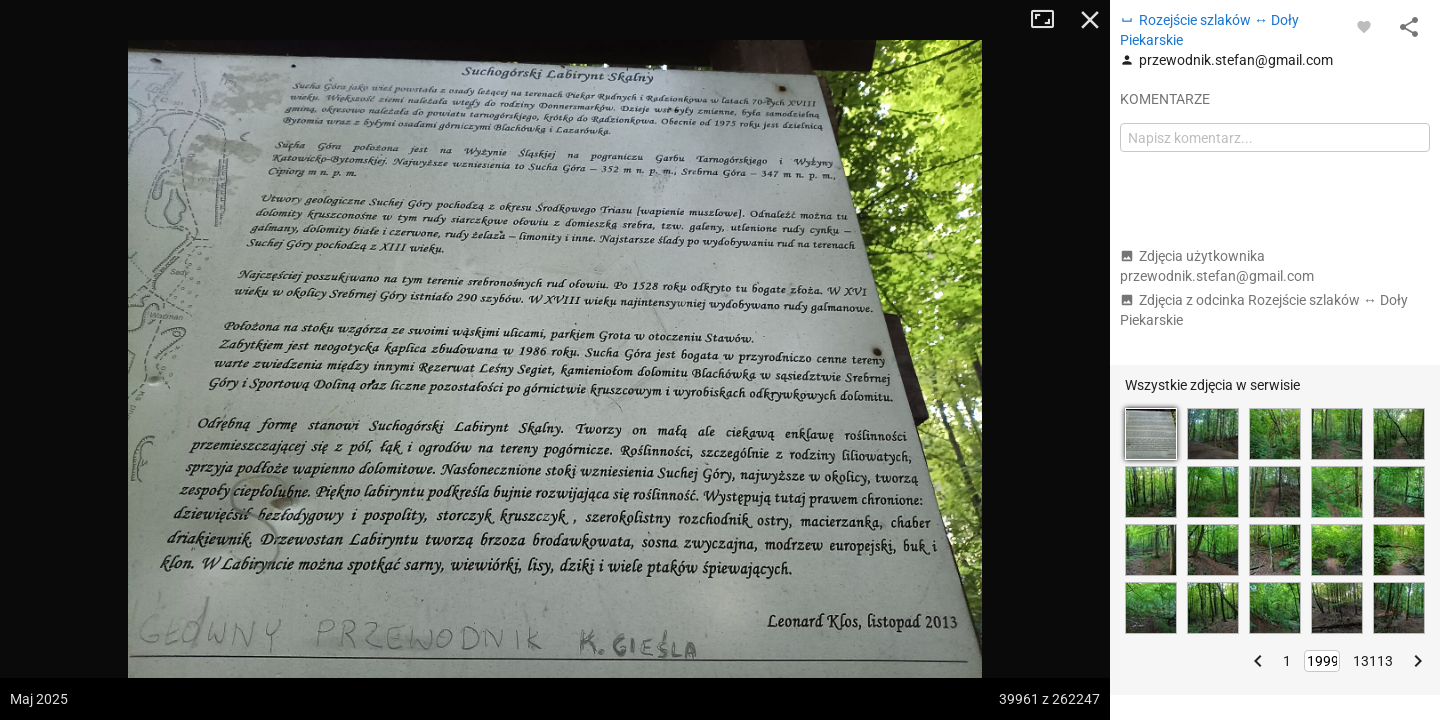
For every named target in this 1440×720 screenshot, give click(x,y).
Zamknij (1090, 20)
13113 (1373, 661)
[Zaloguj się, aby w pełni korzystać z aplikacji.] (1364, 26)
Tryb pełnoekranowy (1050, 20)
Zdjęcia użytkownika (1217, 266)
